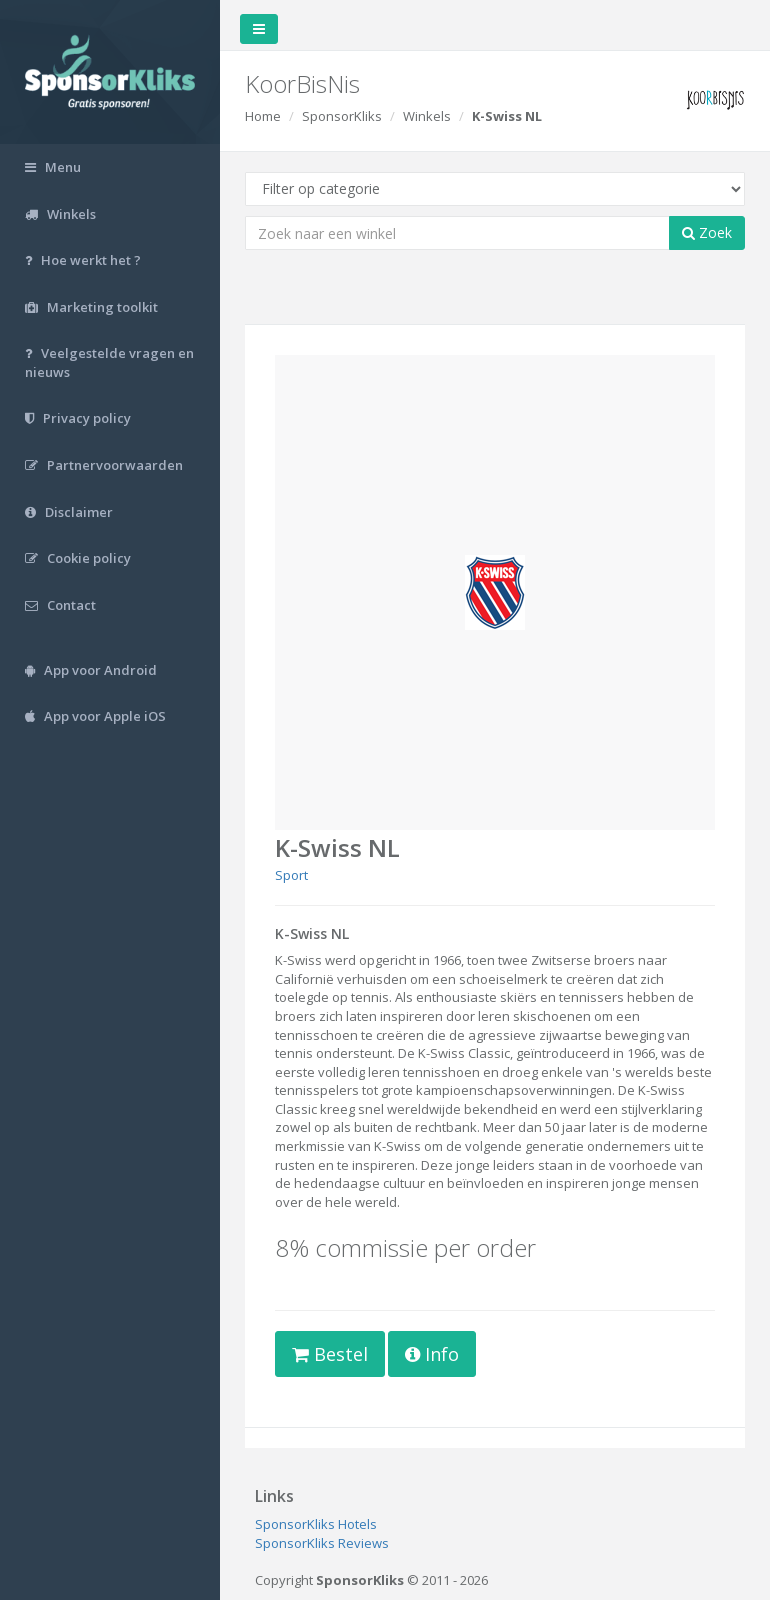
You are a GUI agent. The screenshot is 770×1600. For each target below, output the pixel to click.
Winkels (427, 116)
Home (263, 116)
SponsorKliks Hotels (316, 1524)
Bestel (330, 1354)
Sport (291, 875)
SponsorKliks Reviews (322, 1543)
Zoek (707, 232)
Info (432, 1354)
